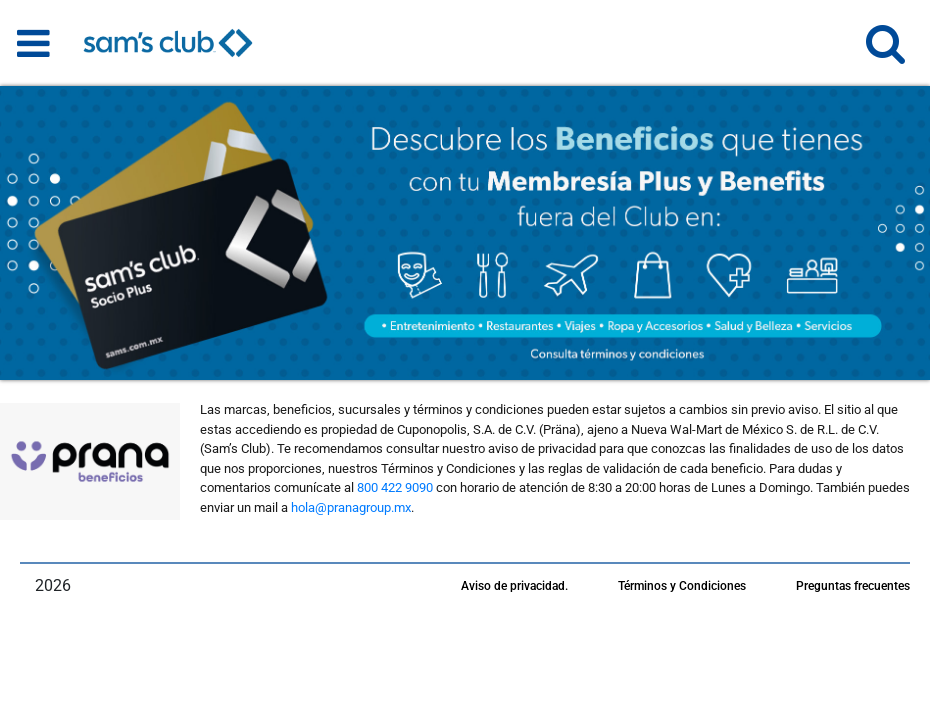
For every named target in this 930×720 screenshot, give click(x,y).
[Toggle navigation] (33, 43)
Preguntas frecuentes (853, 586)
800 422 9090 (395, 487)
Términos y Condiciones (682, 586)
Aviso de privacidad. (514, 586)
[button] (885, 52)
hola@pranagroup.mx (351, 507)
